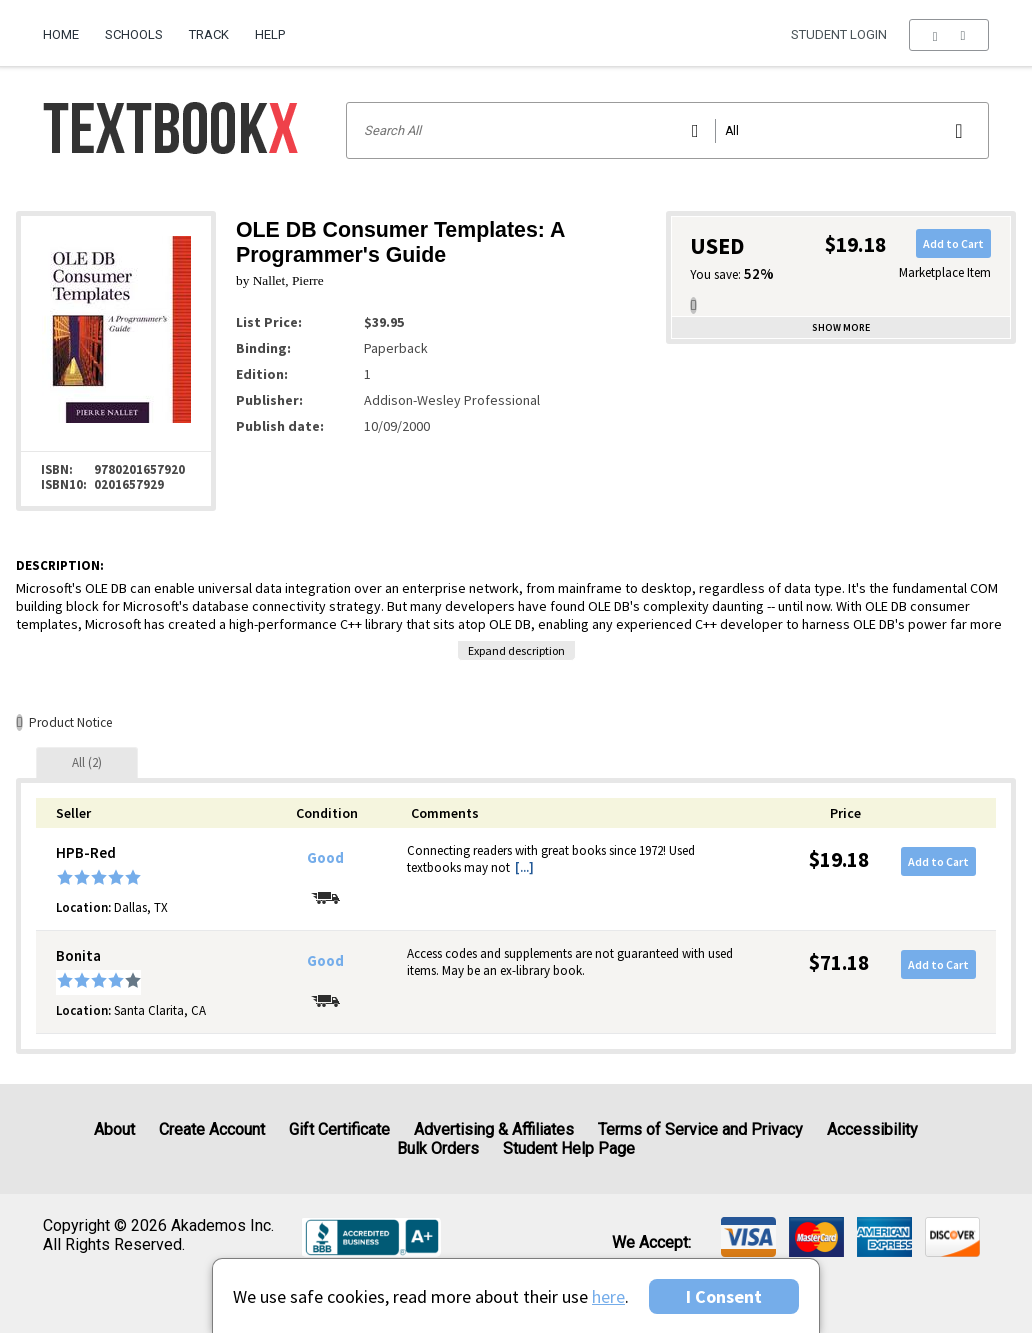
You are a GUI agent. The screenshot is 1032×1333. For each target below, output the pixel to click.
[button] (948, 35)
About (114, 1129)
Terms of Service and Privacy (700, 1129)
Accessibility (872, 1129)
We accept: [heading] (651, 1243)
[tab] (87, 762)
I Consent (724, 1296)
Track (209, 34)
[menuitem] (67, 27)
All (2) (87, 762)
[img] (748, 1237)
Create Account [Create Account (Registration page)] (212, 1129)
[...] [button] (524, 867)
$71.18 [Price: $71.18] (839, 962)
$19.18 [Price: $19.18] (839, 859)
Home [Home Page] (61, 34)
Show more (841, 327)
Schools (134, 34)
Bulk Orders (438, 1148)
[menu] (948, 35)
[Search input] (667, 130)
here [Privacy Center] (608, 1296)
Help (270, 34)
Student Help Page (569, 1148)
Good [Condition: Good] (325, 858)
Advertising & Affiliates (494, 1129)
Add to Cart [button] (953, 243)
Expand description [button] (516, 650)
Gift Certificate (339, 1129)
